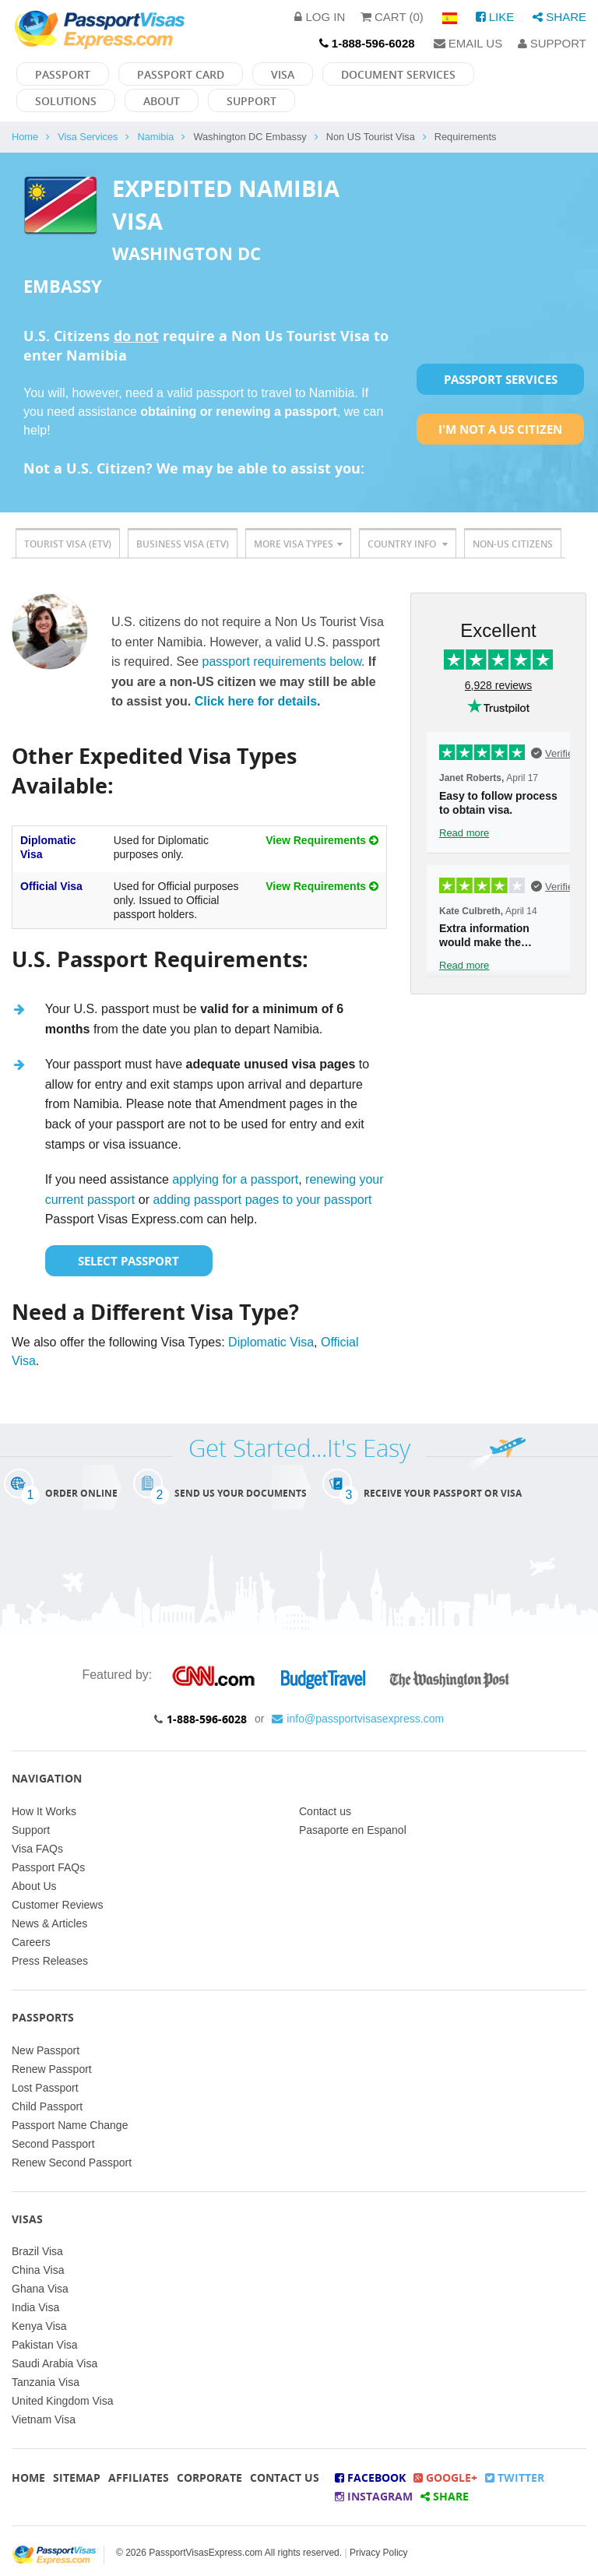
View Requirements (322, 840)
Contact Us (284, 2477)
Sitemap (76, 2477)
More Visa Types (298, 544)
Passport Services (501, 379)
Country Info (408, 544)
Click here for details (256, 701)
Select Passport (128, 1261)
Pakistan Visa (45, 2344)
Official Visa (51, 886)
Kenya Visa (39, 2326)
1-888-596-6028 (207, 1719)
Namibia (155, 137)
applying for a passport (235, 1179)
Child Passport (47, 2106)
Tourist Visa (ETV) (67, 544)
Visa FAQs (37, 1848)
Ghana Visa (40, 2288)
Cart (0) (392, 16)
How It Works (44, 1811)
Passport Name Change (70, 2125)
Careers (31, 1942)
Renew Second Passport (72, 2162)
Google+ (445, 2477)
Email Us (468, 43)
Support (552, 43)
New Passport (45, 2050)
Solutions (66, 100)
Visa (282, 74)
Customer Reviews (57, 1905)
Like (495, 16)
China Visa (38, 2270)
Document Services (398, 74)
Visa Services (88, 137)
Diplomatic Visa (271, 1342)
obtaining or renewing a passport (238, 411)
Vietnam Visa (44, 2419)
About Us (34, 1886)
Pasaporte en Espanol (352, 1830)
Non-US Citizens (513, 544)
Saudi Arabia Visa (54, 2363)
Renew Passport (52, 2069)
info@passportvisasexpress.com (358, 1718)
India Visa (35, 2307)
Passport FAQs (48, 1867)
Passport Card (180, 74)
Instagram (374, 2496)
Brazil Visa (37, 2251)
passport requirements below (282, 661)
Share (559, 16)
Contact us (325, 1811)
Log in (319, 16)
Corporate (209, 2477)
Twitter (514, 2477)
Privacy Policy (379, 2552)
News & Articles (49, 1923)
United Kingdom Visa (62, 2401)
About (161, 100)
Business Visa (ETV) (182, 544)
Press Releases (50, 1961)
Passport (62, 74)
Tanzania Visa (45, 2382)
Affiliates (138, 2477)
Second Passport (53, 2144)
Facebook (370, 2477)
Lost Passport (45, 2088)
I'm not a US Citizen (500, 429)
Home (25, 137)
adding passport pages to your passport (262, 1199)
